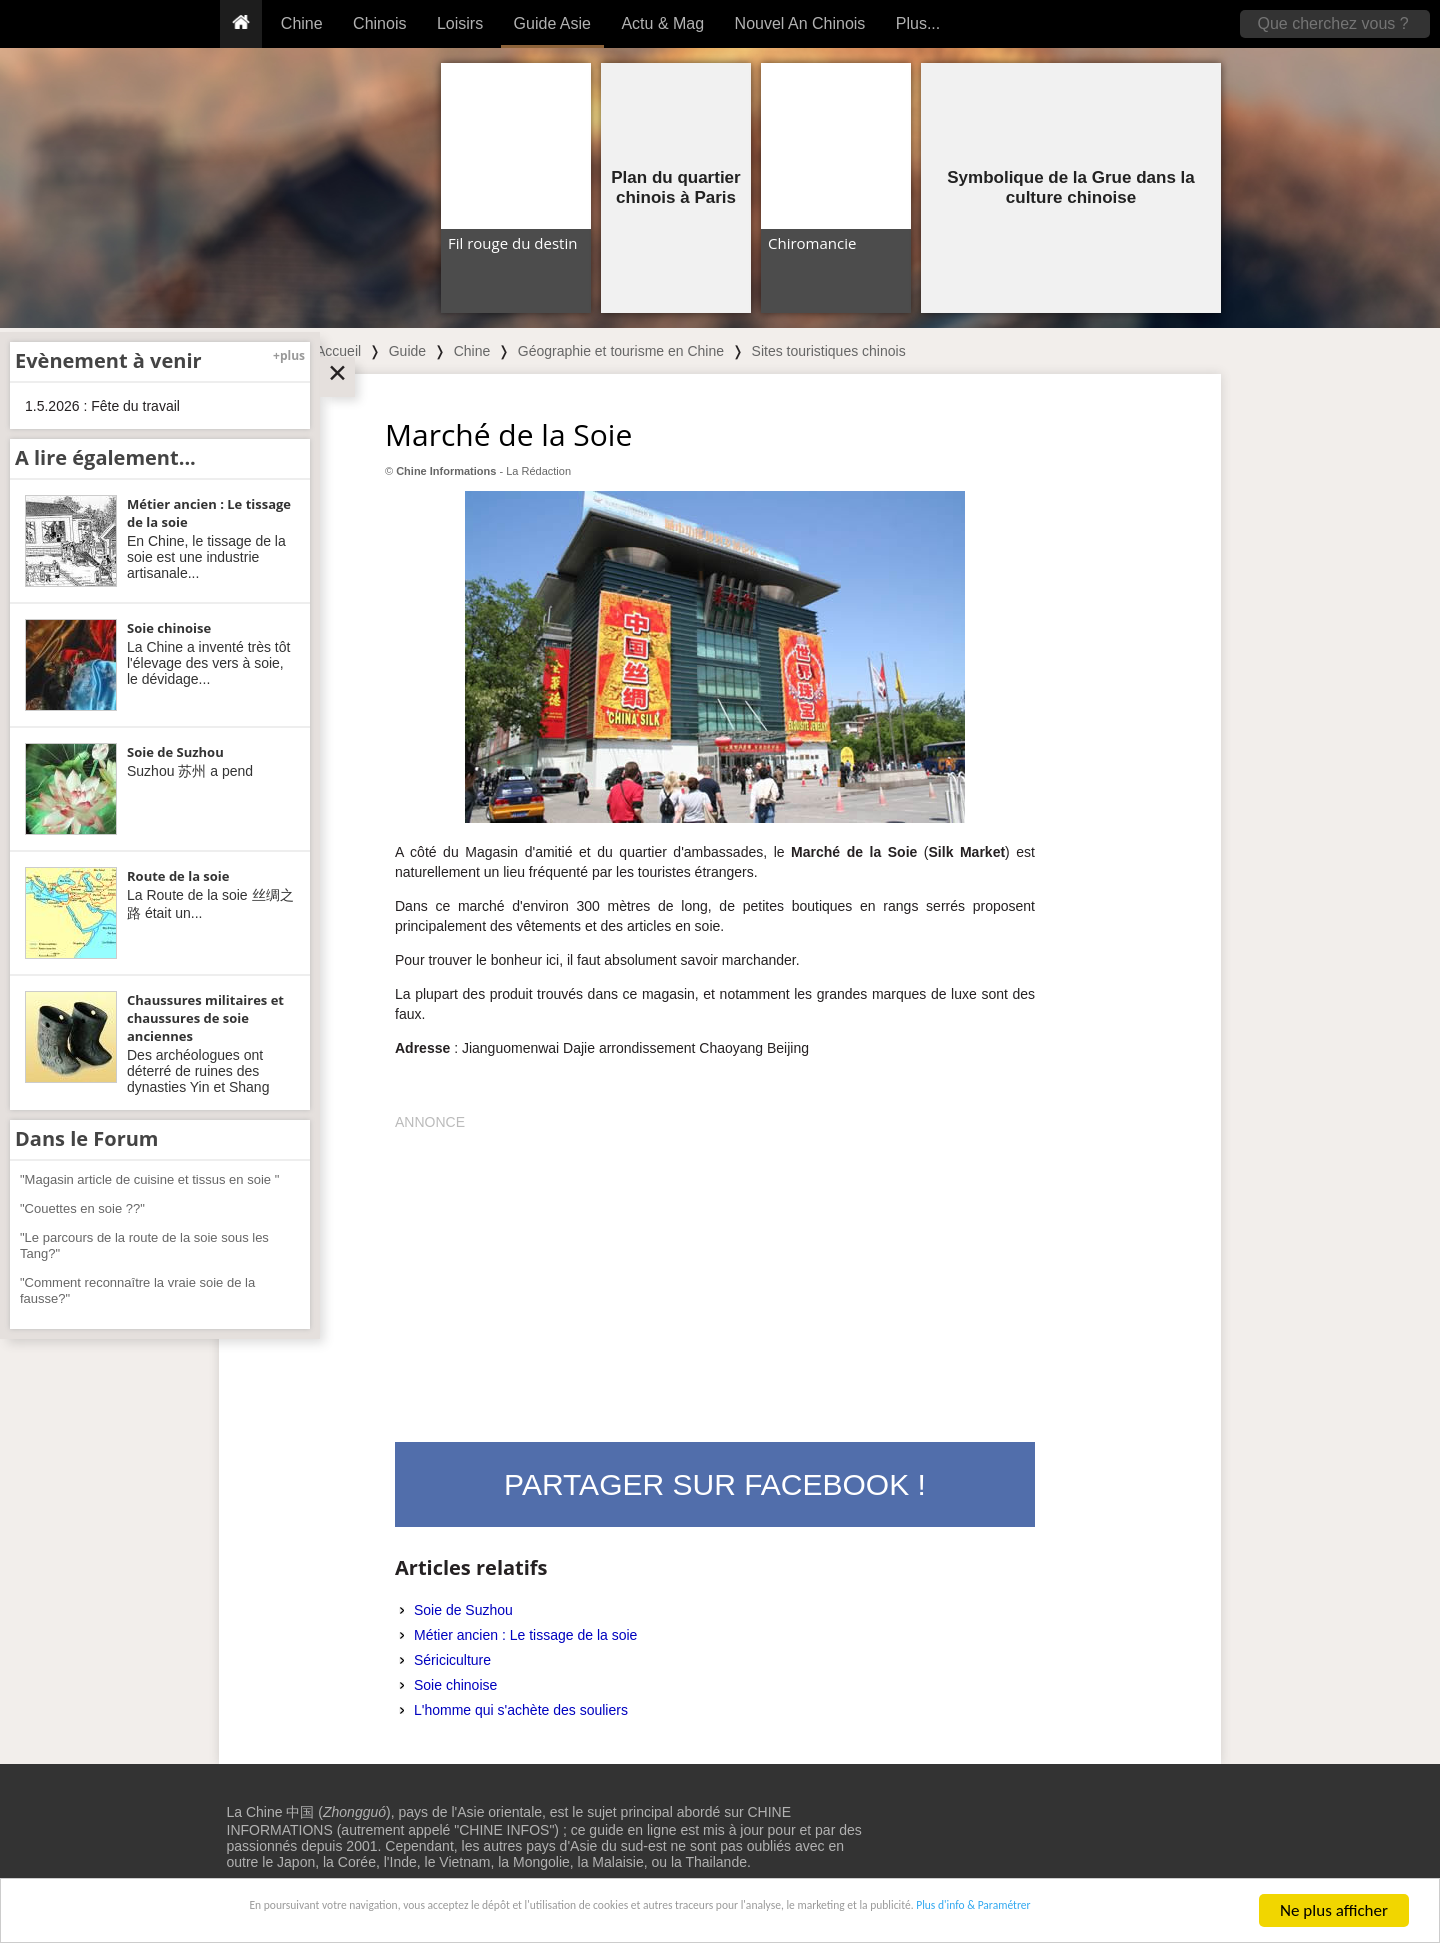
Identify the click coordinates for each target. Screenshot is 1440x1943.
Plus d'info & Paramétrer (1131, 1912)
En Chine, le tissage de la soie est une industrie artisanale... (206, 557)
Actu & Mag (662, 23)
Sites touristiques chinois (829, 351)
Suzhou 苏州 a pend (190, 771)
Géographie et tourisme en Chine (621, 351)
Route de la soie (178, 876)
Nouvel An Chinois (800, 23)
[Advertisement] (715, 1272)
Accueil (338, 351)
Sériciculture (452, 1660)
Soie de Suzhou (463, 1610)
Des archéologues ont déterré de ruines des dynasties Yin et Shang (198, 1071)
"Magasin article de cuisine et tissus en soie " (149, 1179)
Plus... (918, 23)
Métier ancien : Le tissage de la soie (525, 1635)
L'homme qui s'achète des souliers (521, 1710)
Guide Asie (552, 23)
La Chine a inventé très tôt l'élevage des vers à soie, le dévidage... (208, 663)
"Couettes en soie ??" (82, 1208)
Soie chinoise (455, 1685)
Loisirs (460, 23)
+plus (289, 355)
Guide (407, 351)
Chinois (379, 23)
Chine (302, 23)
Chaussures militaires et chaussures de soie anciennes (205, 1018)
